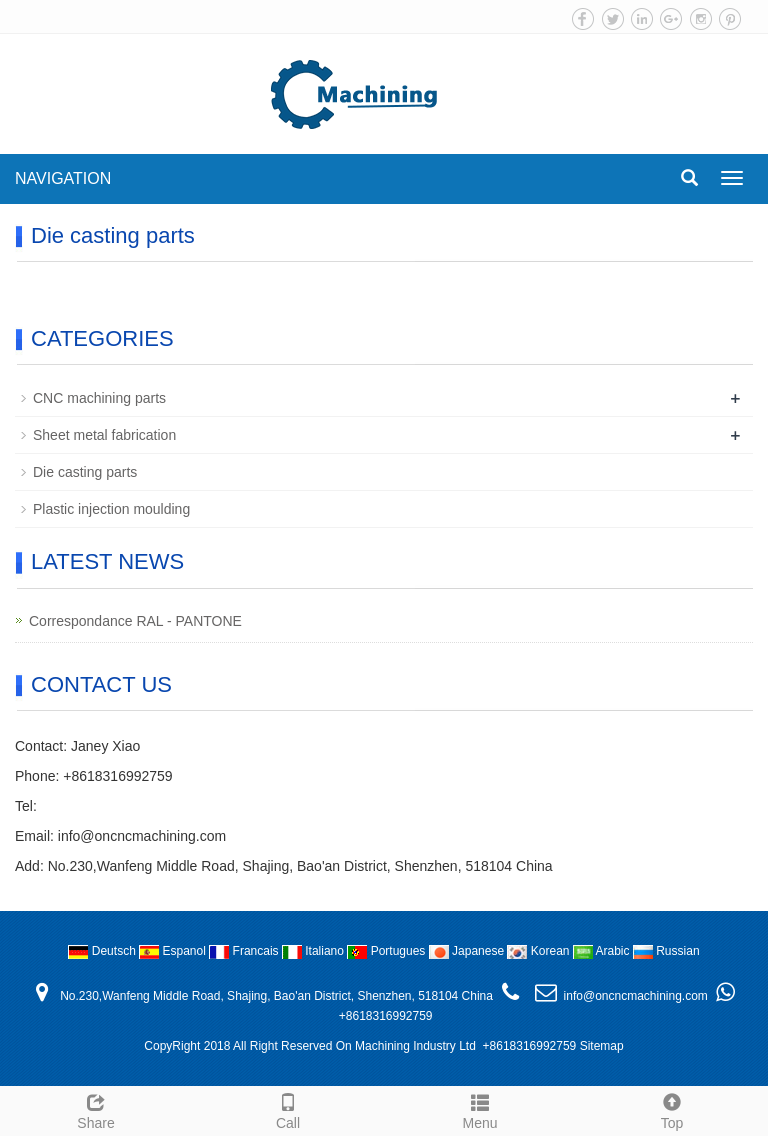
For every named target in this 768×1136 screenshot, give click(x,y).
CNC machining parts (99, 398)
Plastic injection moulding (111, 509)
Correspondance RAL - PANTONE (135, 621)
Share (96, 1109)
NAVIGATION (63, 178)
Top (672, 1109)
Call (288, 1109)
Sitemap (602, 1046)
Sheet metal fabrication (104, 435)
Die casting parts (85, 472)
